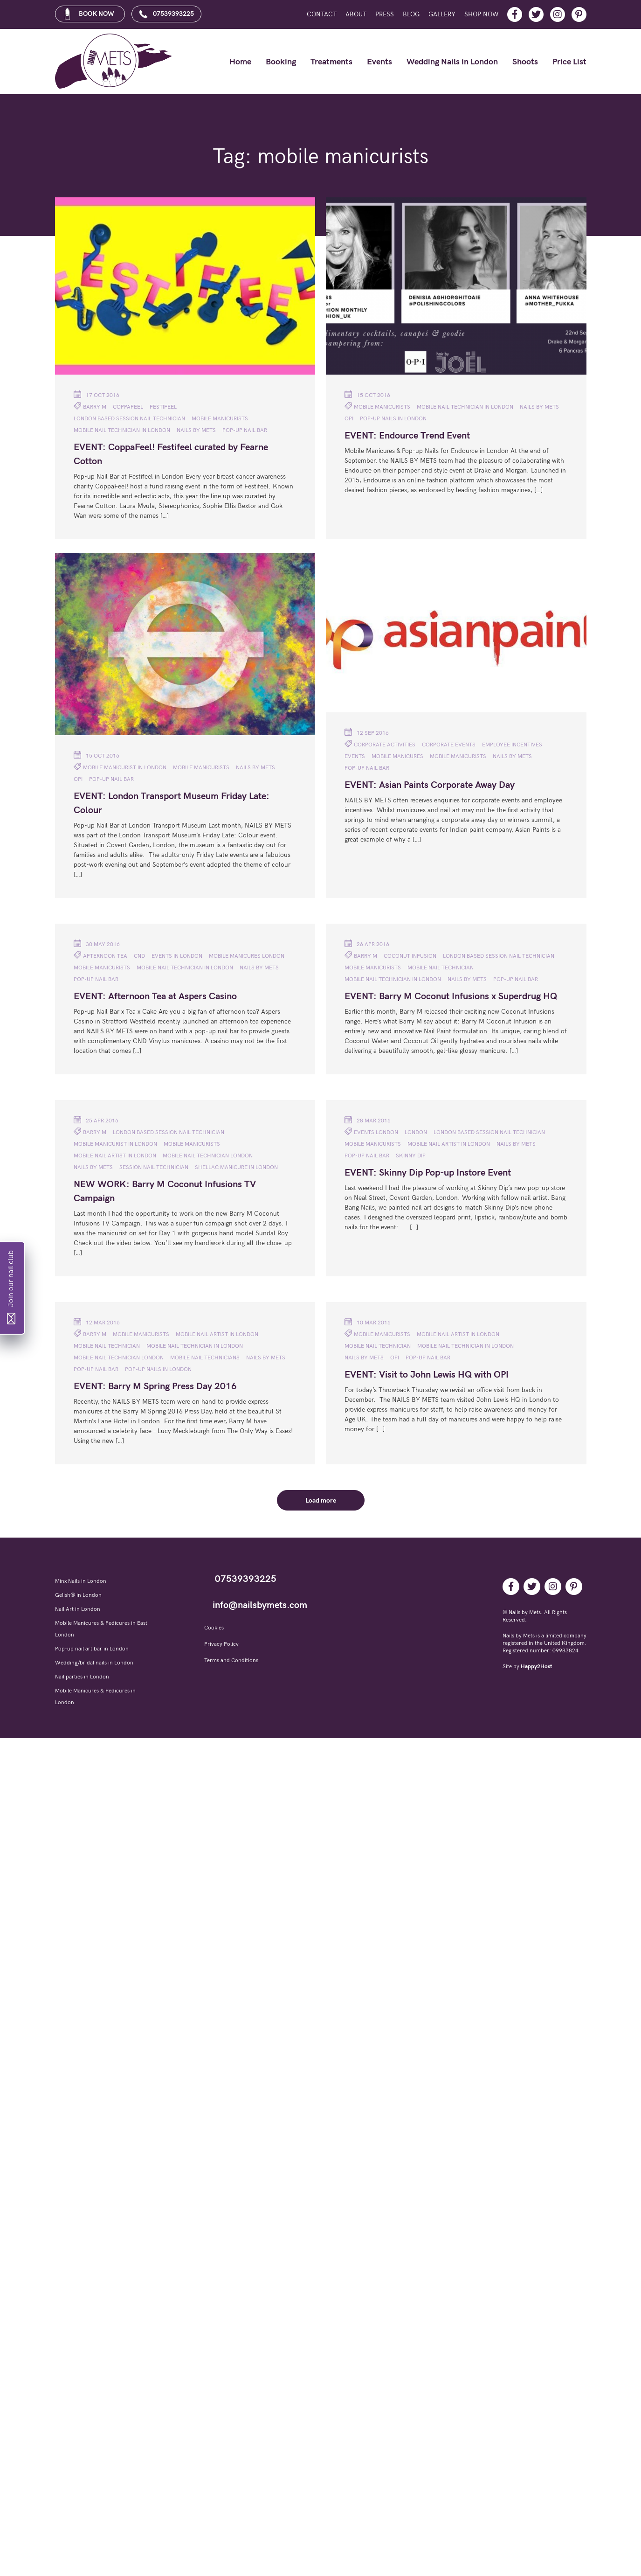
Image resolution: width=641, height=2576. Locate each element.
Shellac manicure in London (236, 1167)
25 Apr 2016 (96, 1120)
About (355, 14)
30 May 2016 (97, 944)
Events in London (177, 956)
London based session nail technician (129, 418)
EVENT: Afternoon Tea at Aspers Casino (155, 996)
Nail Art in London (77, 1609)
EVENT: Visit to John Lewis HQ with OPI (427, 1374)
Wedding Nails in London (452, 62)
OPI (349, 418)
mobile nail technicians (205, 1357)
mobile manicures (397, 756)
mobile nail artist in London (115, 1155)
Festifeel (163, 407)
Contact (322, 14)
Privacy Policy (221, 1644)
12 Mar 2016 (97, 1322)
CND (139, 956)
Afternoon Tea (105, 956)
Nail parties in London (82, 1676)
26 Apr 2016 (367, 944)
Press (384, 14)
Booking (281, 62)
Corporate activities (384, 744)
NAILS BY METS (196, 430)
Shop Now (481, 14)
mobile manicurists (220, 418)
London (416, 1132)
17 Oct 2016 (96, 394)
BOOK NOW (88, 14)
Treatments (331, 62)
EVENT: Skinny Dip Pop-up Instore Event (428, 1172)
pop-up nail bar (244, 430)
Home (240, 62)
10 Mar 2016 (368, 1322)
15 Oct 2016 (367, 394)
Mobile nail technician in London (122, 430)
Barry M (94, 407)
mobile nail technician (440, 967)
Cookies (214, 1627)
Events (379, 62)
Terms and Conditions (231, 1660)
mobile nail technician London (208, 1155)
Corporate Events (449, 744)
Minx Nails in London (80, 1581)
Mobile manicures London (246, 956)
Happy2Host (536, 1666)
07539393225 (166, 14)
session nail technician (153, 1167)
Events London (376, 1132)
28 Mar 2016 (368, 1120)
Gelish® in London (78, 1595)
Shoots (525, 62)
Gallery (441, 14)
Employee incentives (512, 744)
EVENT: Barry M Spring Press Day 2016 (155, 1386)
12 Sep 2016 (367, 732)
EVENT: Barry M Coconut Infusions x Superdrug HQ (451, 996)
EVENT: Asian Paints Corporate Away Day (430, 785)
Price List (569, 62)
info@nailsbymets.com (260, 1605)
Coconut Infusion (410, 956)
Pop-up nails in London (393, 418)
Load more (320, 1500)
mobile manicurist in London (124, 767)
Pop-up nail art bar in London (92, 1648)
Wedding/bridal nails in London (94, 1662)
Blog (411, 14)
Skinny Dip (411, 1155)
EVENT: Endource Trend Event (407, 435)
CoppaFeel (128, 407)
